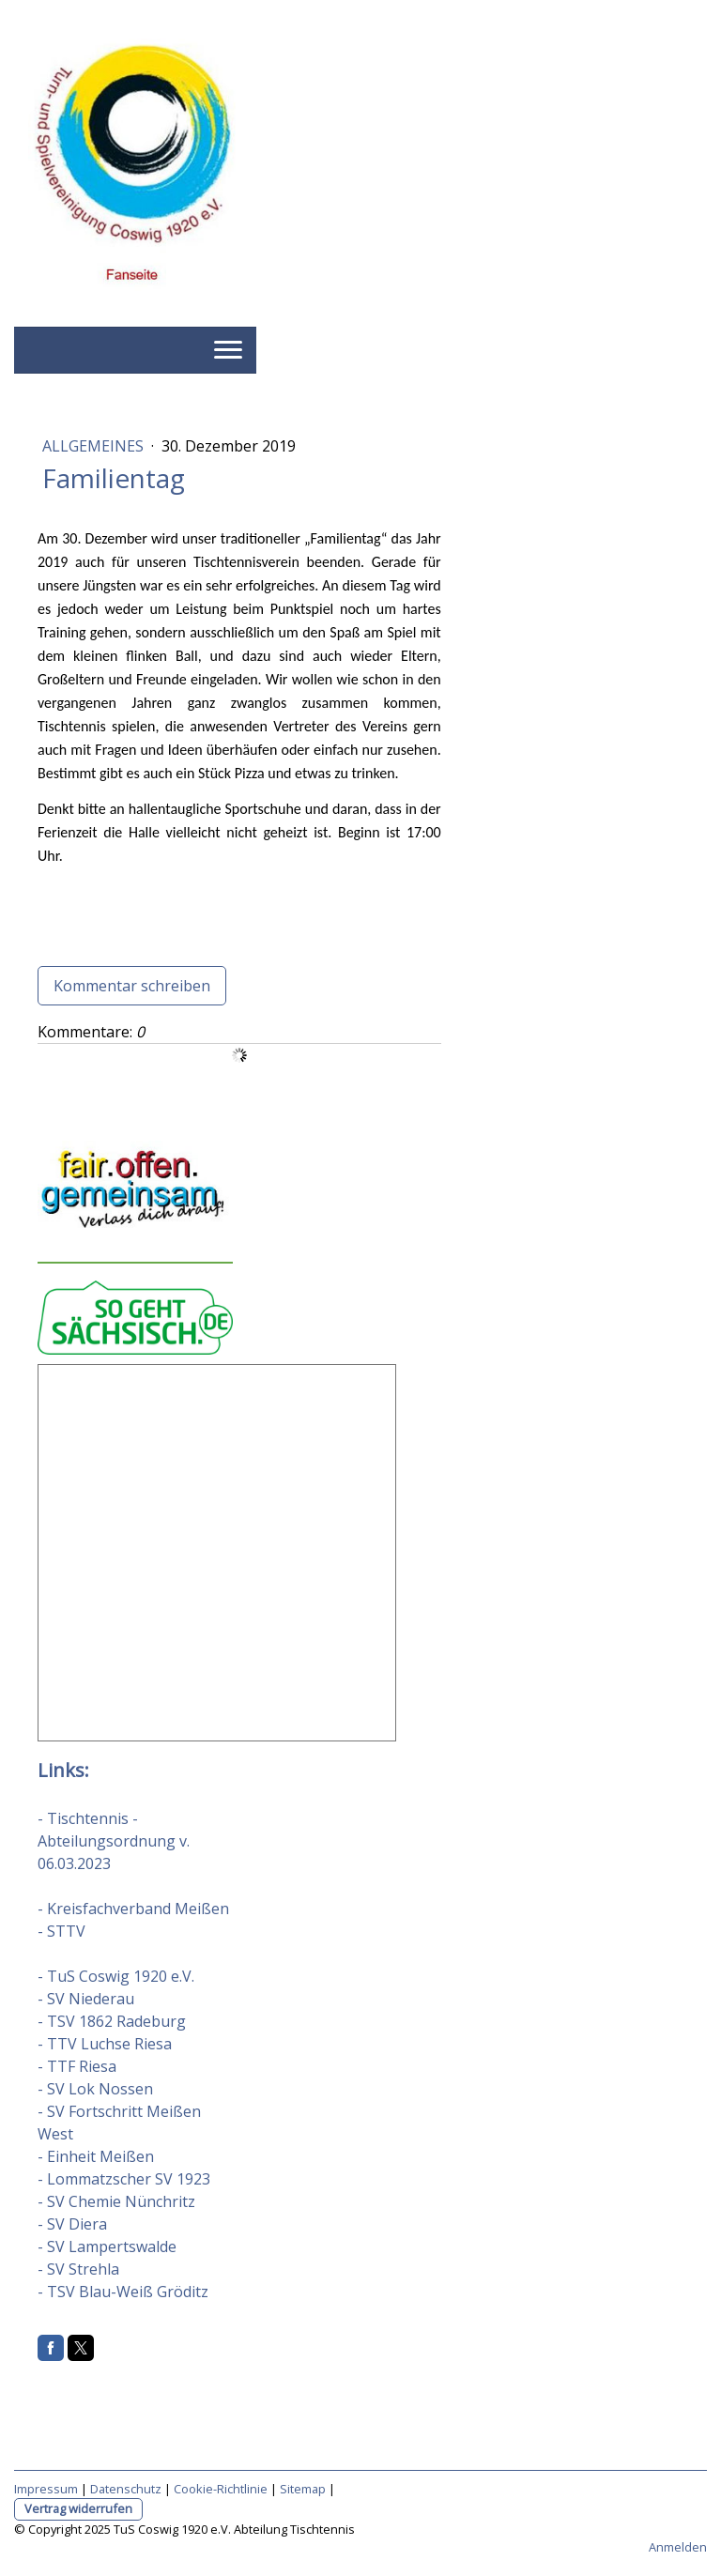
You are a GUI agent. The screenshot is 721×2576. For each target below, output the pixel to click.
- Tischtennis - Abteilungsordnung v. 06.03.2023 (114, 1841)
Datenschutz (125, 2488)
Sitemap (303, 2488)
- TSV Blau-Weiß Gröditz (123, 2291)
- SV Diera (72, 2224)
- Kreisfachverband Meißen (133, 1908)
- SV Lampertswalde (107, 2246)
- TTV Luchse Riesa (105, 2043)
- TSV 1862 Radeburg (112, 2021)
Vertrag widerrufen (78, 2508)
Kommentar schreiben (132, 985)
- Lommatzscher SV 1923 (124, 2179)
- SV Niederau (86, 1998)
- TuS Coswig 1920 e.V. (116, 1976)
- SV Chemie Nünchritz (116, 2201)
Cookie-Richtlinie (221, 2488)
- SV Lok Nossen (95, 2088)
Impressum (46, 2488)
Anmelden (678, 2546)
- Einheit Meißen (96, 2156)
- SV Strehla (78, 2269)
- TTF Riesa (77, 2066)
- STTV (61, 1931)
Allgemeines (94, 446)
